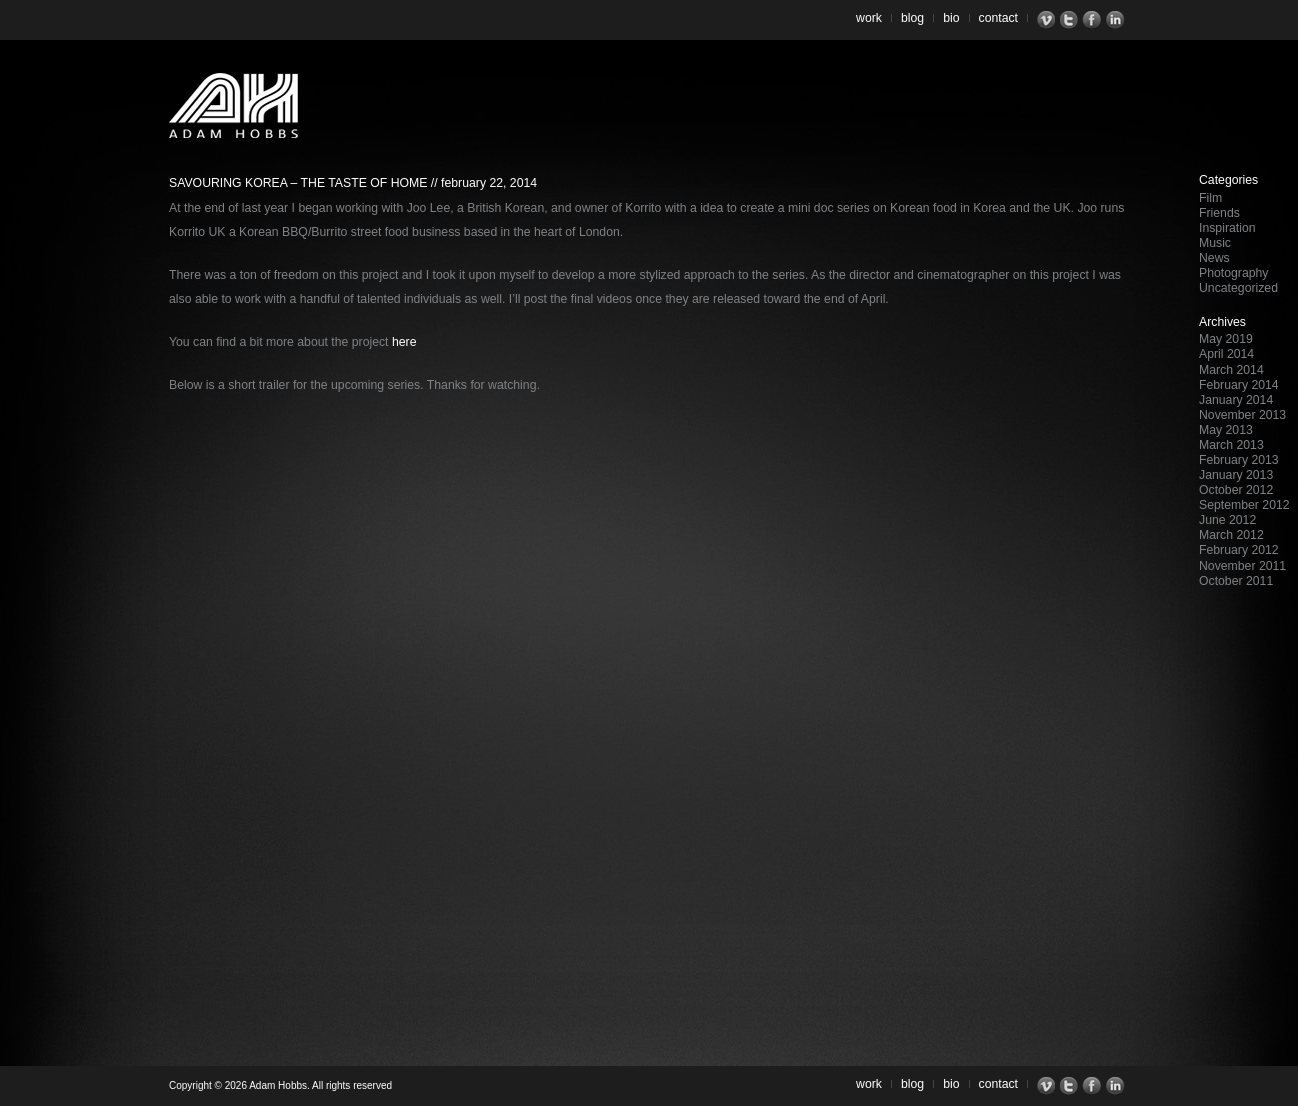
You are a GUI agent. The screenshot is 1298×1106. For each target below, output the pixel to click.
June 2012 (1227, 520)
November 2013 (1242, 415)
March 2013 (1231, 445)
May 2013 (1226, 430)
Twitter (1071, 20)
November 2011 (1242, 566)
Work (869, 18)
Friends (1219, 213)
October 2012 (1236, 490)
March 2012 (1231, 535)
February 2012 (1239, 550)
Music (1215, 243)
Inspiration (1227, 228)
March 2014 (1231, 370)
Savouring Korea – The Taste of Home (298, 183)
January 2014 (1236, 400)
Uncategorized (1238, 288)
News (1214, 258)
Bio (951, 18)
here (404, 342)
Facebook (1094, 20)
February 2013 (1239, 460)
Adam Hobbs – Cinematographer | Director (233, 105)
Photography (1233, 273)
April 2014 (1226, 354)
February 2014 (1239, 385)
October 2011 (1236, 581)
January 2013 (1236, 475)
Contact (999, 18)
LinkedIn (1117, 20)
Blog (912, 18)
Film (1210, 198)
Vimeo (1048, 20)
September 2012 (1244, 505)
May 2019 (1226, 339)
